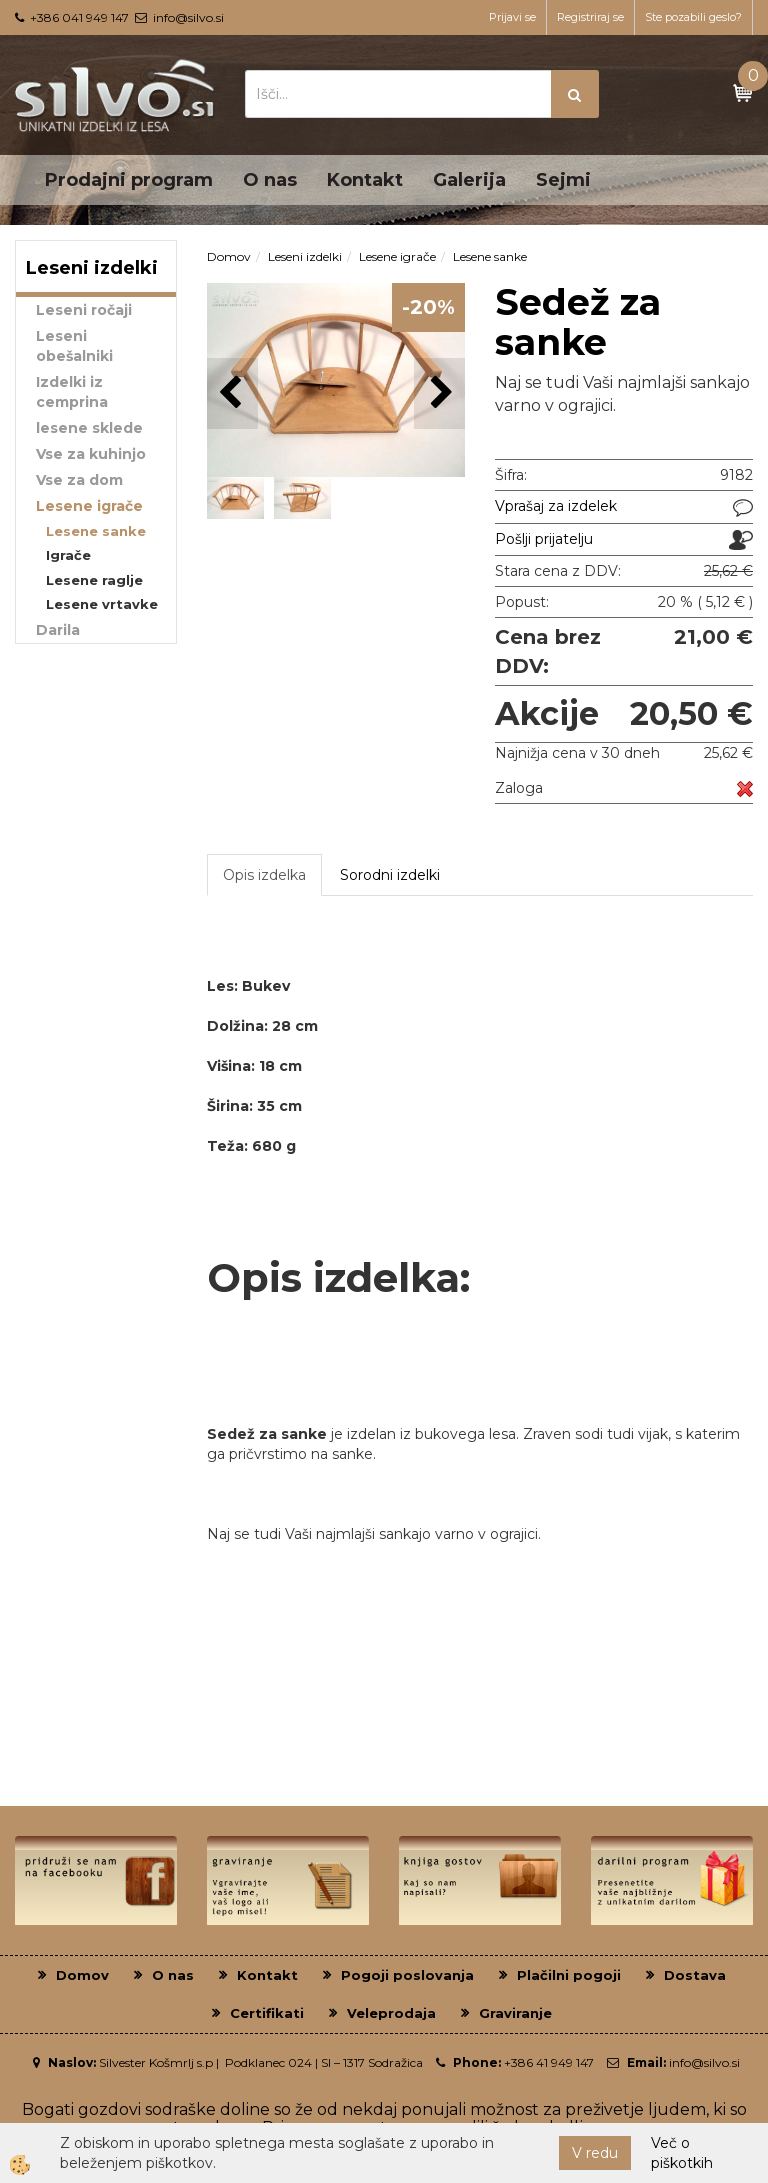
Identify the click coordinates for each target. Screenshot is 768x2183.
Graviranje (515, 2013)
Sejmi (563, 180)
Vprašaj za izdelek (556, 506)
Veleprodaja (391, 2013)
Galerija (469, 180)
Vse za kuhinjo (91, 454)
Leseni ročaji (84, 310)
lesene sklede (89, 428)
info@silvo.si (188, 17)
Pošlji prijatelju (544, 539)
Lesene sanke (96, 531)
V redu (595, 2153)
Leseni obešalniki (74, 346)
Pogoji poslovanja (407, 1975)
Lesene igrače (89, 506)
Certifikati (267, 2013)
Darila (58, 630)
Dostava (695, 1975)
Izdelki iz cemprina (72, 392)
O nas (270, 180)
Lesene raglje (94, 580)
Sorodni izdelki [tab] (390, 875)
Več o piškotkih (682, 2153)
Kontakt (365, 180)
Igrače (68, 555)
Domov (229, 256)
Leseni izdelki (305, 256)
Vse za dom (79, 480)
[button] (439, 393)
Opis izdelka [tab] (264, 875)
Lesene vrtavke (102, 604)
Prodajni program (129, 180)
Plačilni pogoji (569, 1975)
